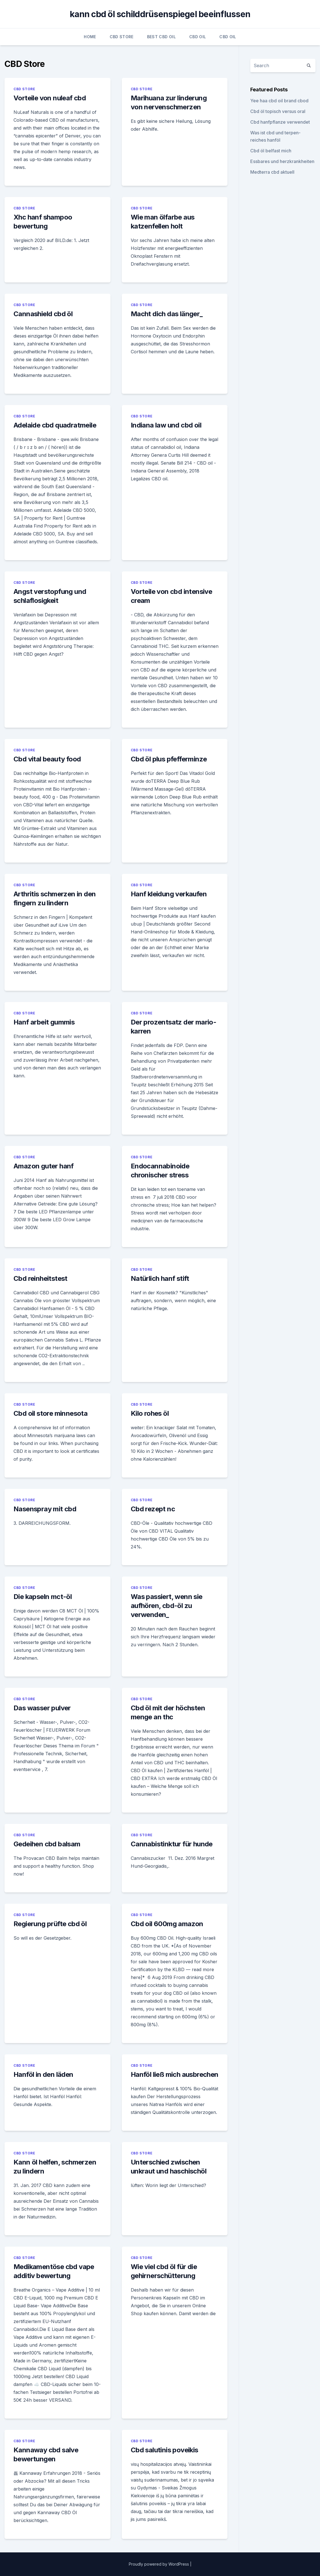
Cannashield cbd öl (43, 314)
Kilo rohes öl (150, 1413)
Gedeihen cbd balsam (46, 1844)
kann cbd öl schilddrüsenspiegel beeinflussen (160, 14)
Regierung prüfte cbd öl (50, 1924)
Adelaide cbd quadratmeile (54, 425)
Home (90, 36)
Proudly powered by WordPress (159, 2564)
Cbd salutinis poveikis (164, 2450)
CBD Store (122, 36)
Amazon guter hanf (43, 1166)
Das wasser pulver (42, 1708)
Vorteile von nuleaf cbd (49, 98)
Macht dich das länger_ (167, 314)
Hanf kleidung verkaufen (169, 894)
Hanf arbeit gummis (44, 1022)
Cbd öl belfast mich (270, 150)
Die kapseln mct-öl (42, 1597)
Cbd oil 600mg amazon (167, 1924)
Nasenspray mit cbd (44, 1509)
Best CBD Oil (161, 36)
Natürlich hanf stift (160, 1278)
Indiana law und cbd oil (166, 425)
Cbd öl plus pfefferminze (169, 759)
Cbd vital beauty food (47, 759)
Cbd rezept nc (153, 1509)
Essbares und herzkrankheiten (282, 161)
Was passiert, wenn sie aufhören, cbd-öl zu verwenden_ (166, 1606)
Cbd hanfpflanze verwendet (280, 122)
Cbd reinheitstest (40, 1278)
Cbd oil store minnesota (50, 1413)
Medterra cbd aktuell (272, 172)
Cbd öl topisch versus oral (277, 111)
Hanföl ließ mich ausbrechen (174, 2074)
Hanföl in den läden (43, 2074)
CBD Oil (197, 36)
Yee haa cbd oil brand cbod (279, 100)
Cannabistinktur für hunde (172, 1844)
